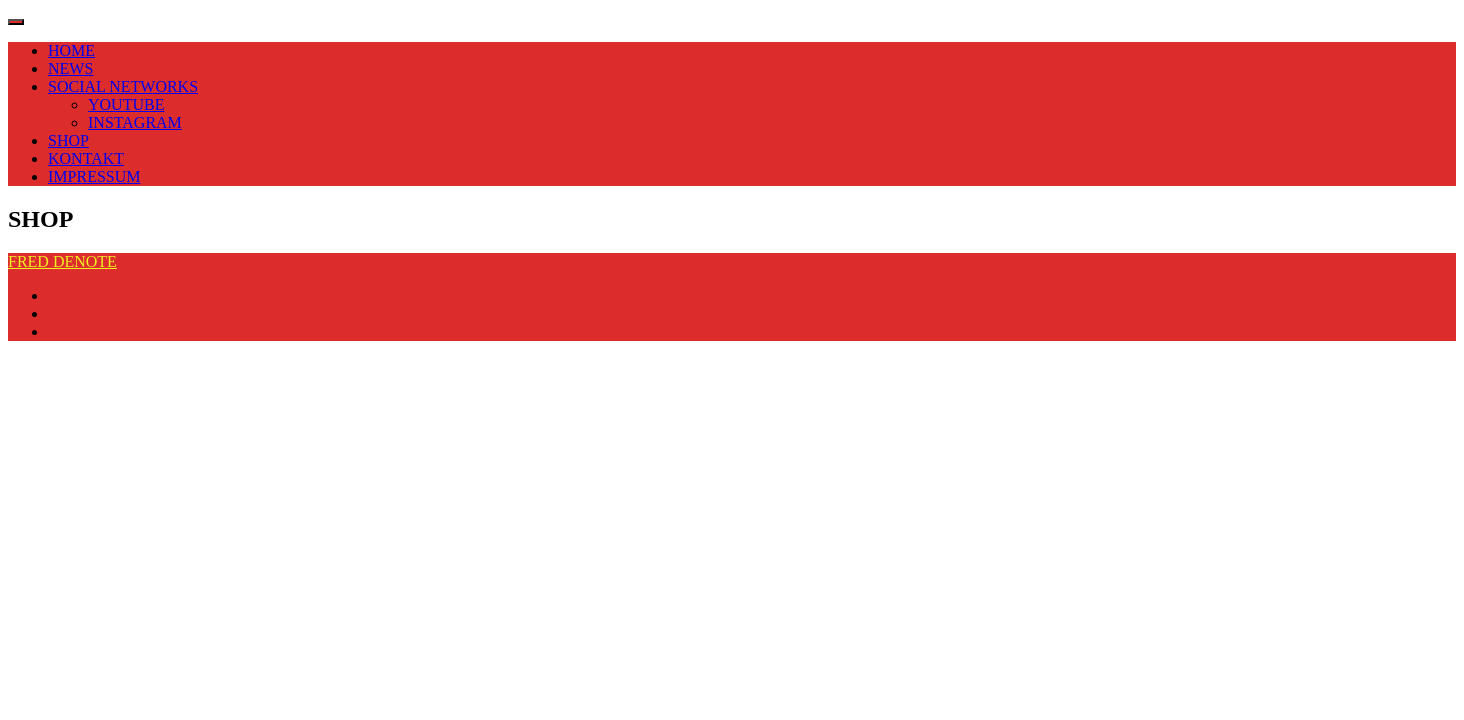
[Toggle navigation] (16, 22)
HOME (71, 50)
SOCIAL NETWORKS (123, 86)
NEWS (70, 68)
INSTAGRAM (135, 122)
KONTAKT (86, 158)
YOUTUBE (126, 104)
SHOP (68, 140)
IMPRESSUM (94, 176)
